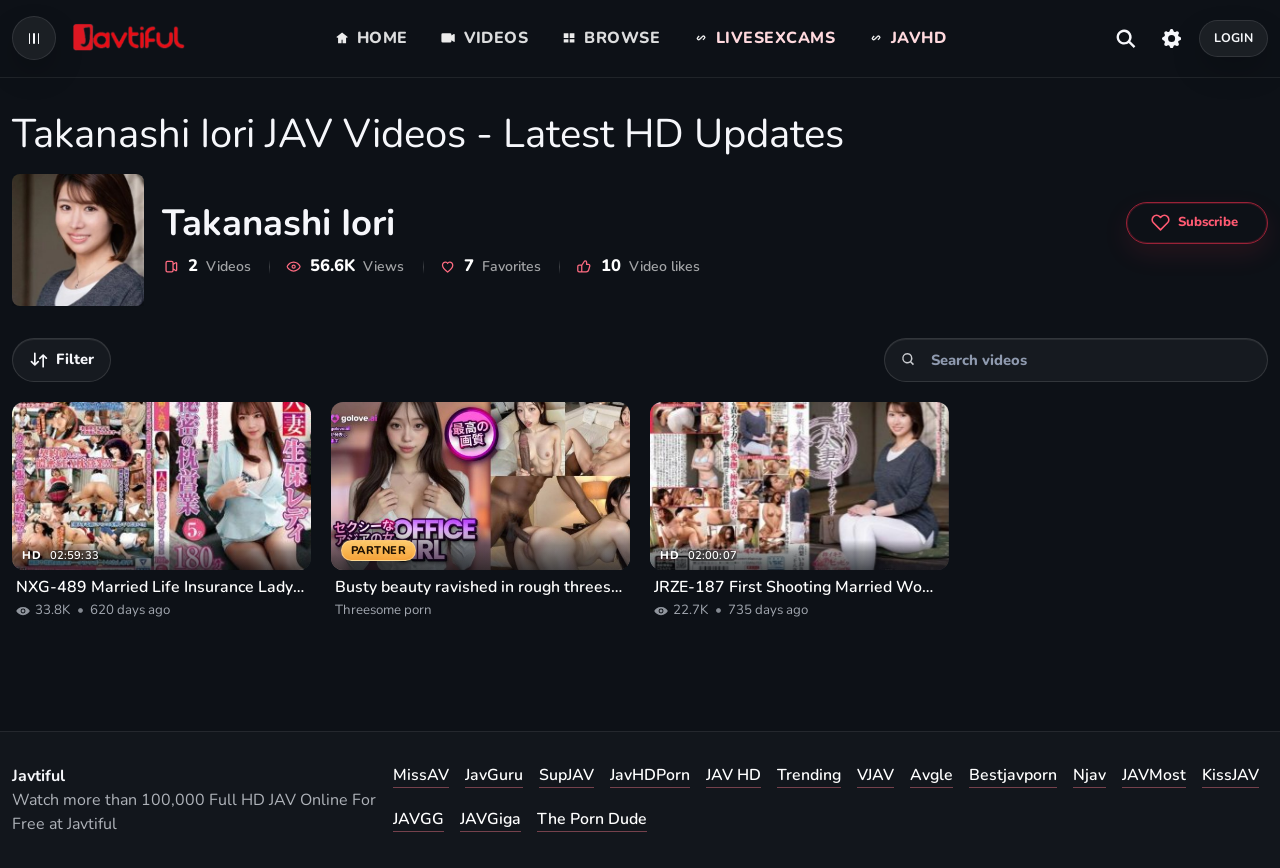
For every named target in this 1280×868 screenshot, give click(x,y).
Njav (1089, 775)
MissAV (421, 775)
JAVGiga (490, 819)
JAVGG (418, 819)
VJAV (875, 775)
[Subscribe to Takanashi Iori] (1197, 223)
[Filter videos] (61, 360)
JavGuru (494, 775)
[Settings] (1171, 38)
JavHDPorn (650, 775)
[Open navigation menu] (34, 38)
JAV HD (733, 775)
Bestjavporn (1013, 775)
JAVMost (1154, 775)
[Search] (908, 359)
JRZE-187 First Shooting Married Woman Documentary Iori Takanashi (799, 587)
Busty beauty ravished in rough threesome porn (480, 587)
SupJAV (566, 775)
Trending (809, 775)
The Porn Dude (592, 819)
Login (1234, 37)
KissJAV (1230, 775)
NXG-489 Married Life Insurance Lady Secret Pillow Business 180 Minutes (161, 587)
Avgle (931, 775)
